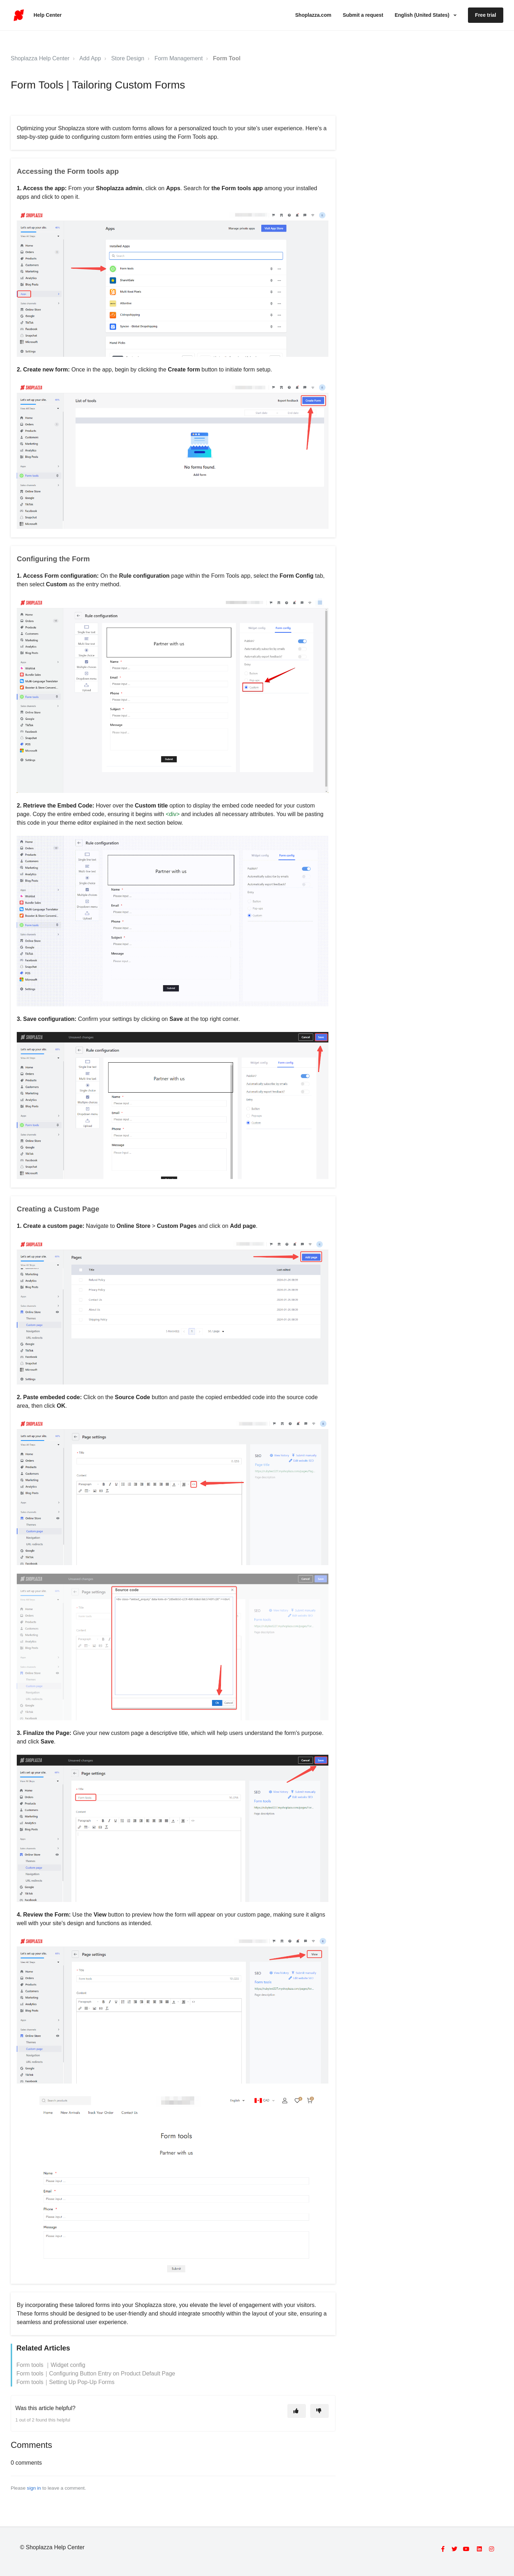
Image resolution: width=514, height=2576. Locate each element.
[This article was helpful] (296, 2411)
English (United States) (423, 15)
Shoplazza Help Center (40, 58)
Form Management (179, 58)
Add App (90, 58)
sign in (34, 2488)
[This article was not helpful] (319, 2411)
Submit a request (363, 15)
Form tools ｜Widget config (50, 2365)
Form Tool (227, 58)
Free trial (485, 15)
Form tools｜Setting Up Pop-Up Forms (65, 2382)
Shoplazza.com (313, 15)
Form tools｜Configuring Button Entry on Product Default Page (95, 2373)
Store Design (128, 58)
